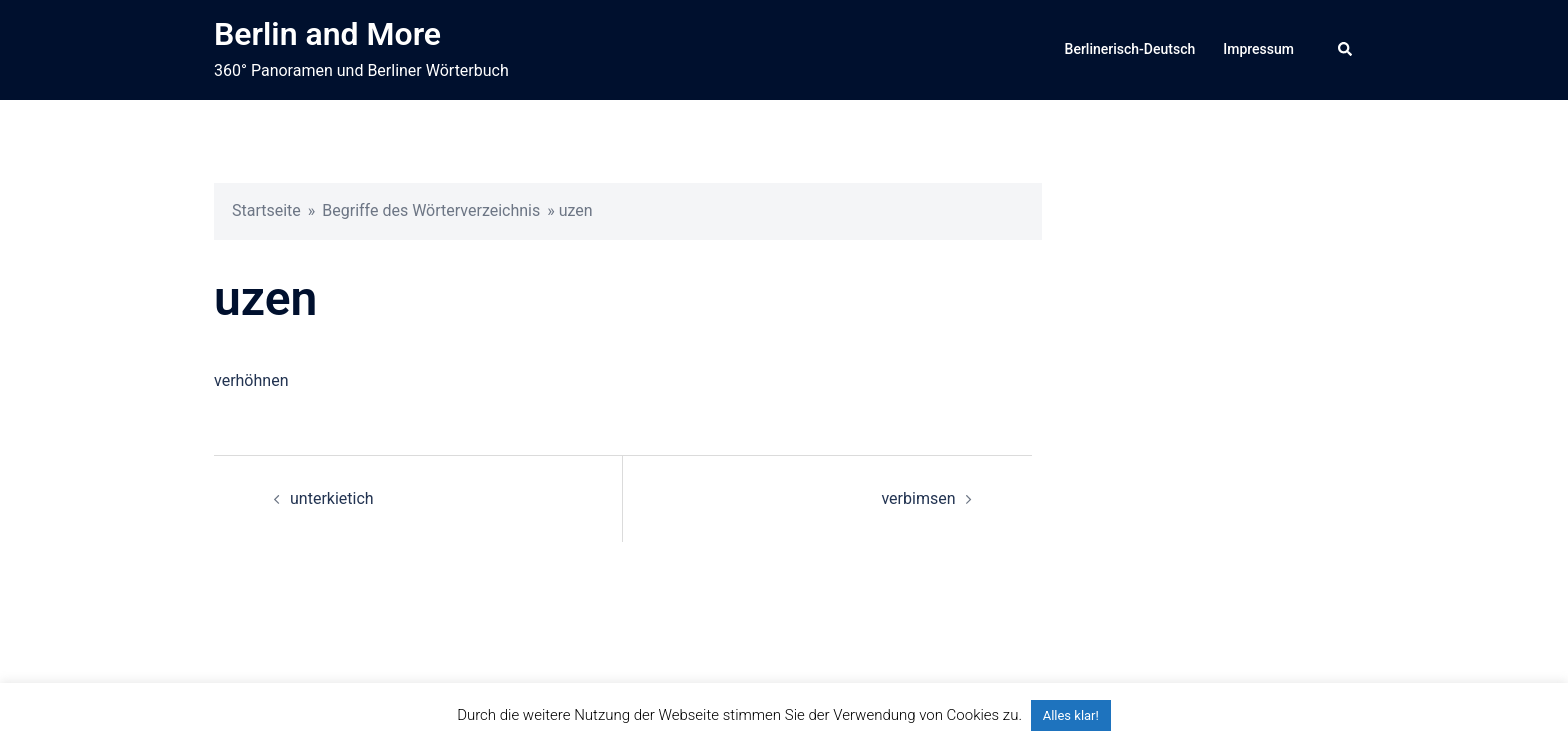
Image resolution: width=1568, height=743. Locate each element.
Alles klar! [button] (1071, 715)
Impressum (1258, 49)
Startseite (266, 210)
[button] (1346, 50)
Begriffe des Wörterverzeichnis (431, 210)
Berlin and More (327, 34)
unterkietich (332, 498)
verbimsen (918, 498)
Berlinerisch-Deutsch (1130, 49)
